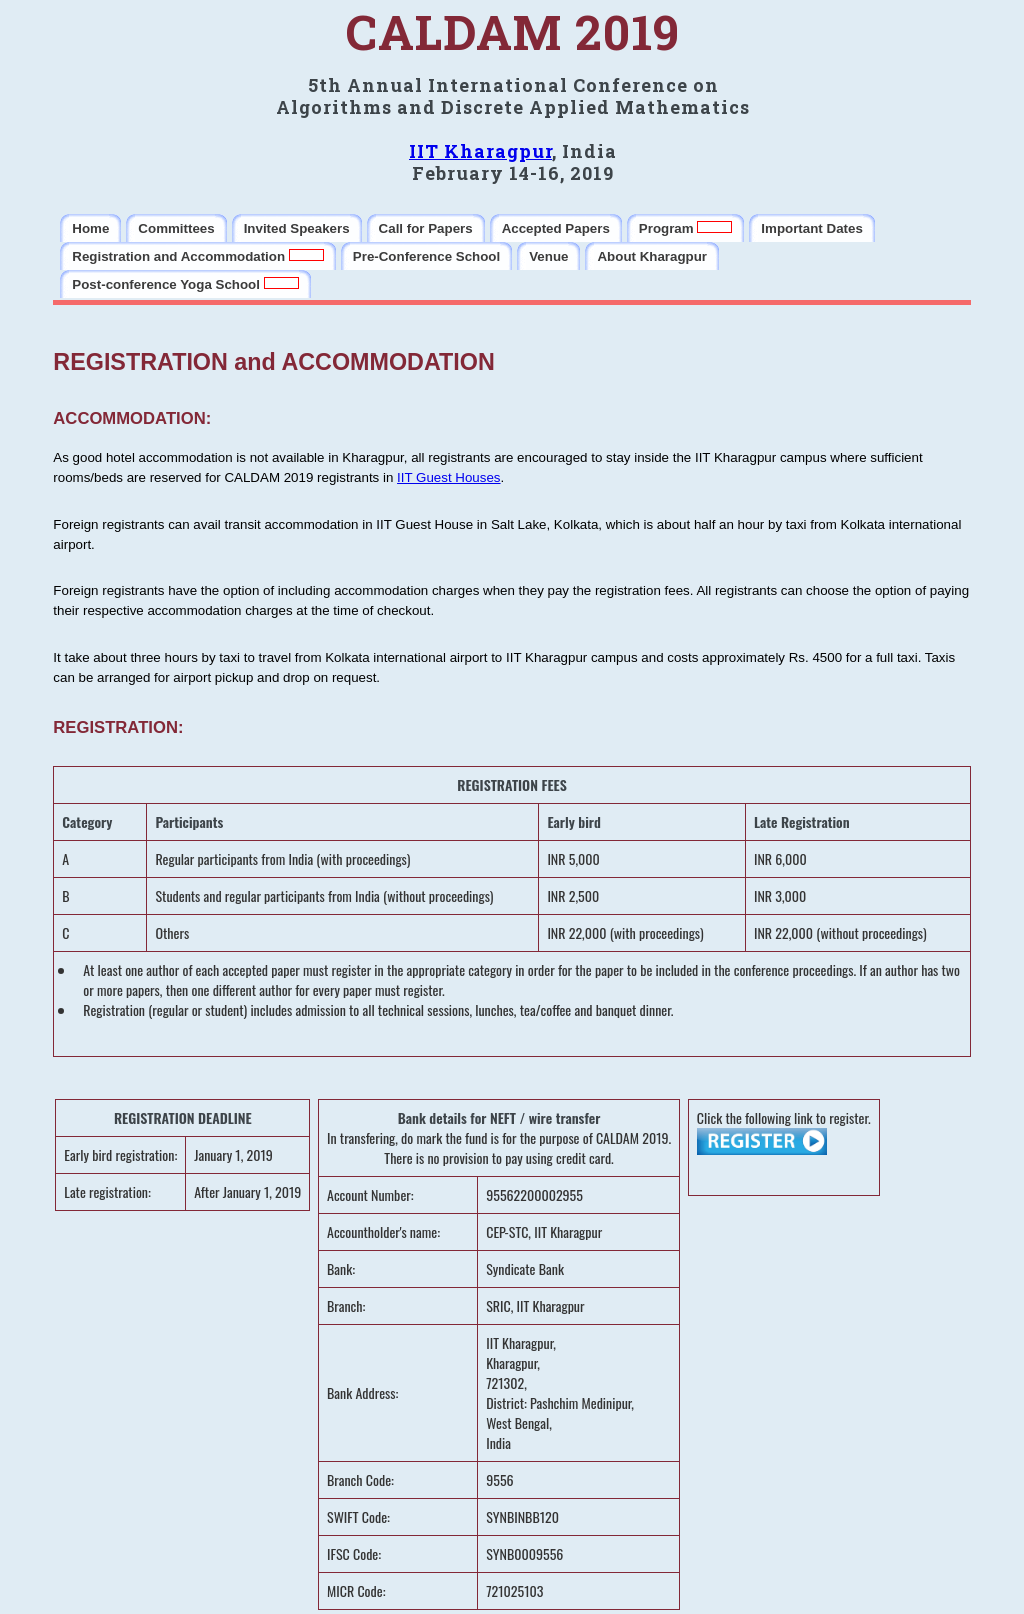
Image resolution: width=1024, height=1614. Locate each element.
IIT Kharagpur (480, 151)
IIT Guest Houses (448, 477)
